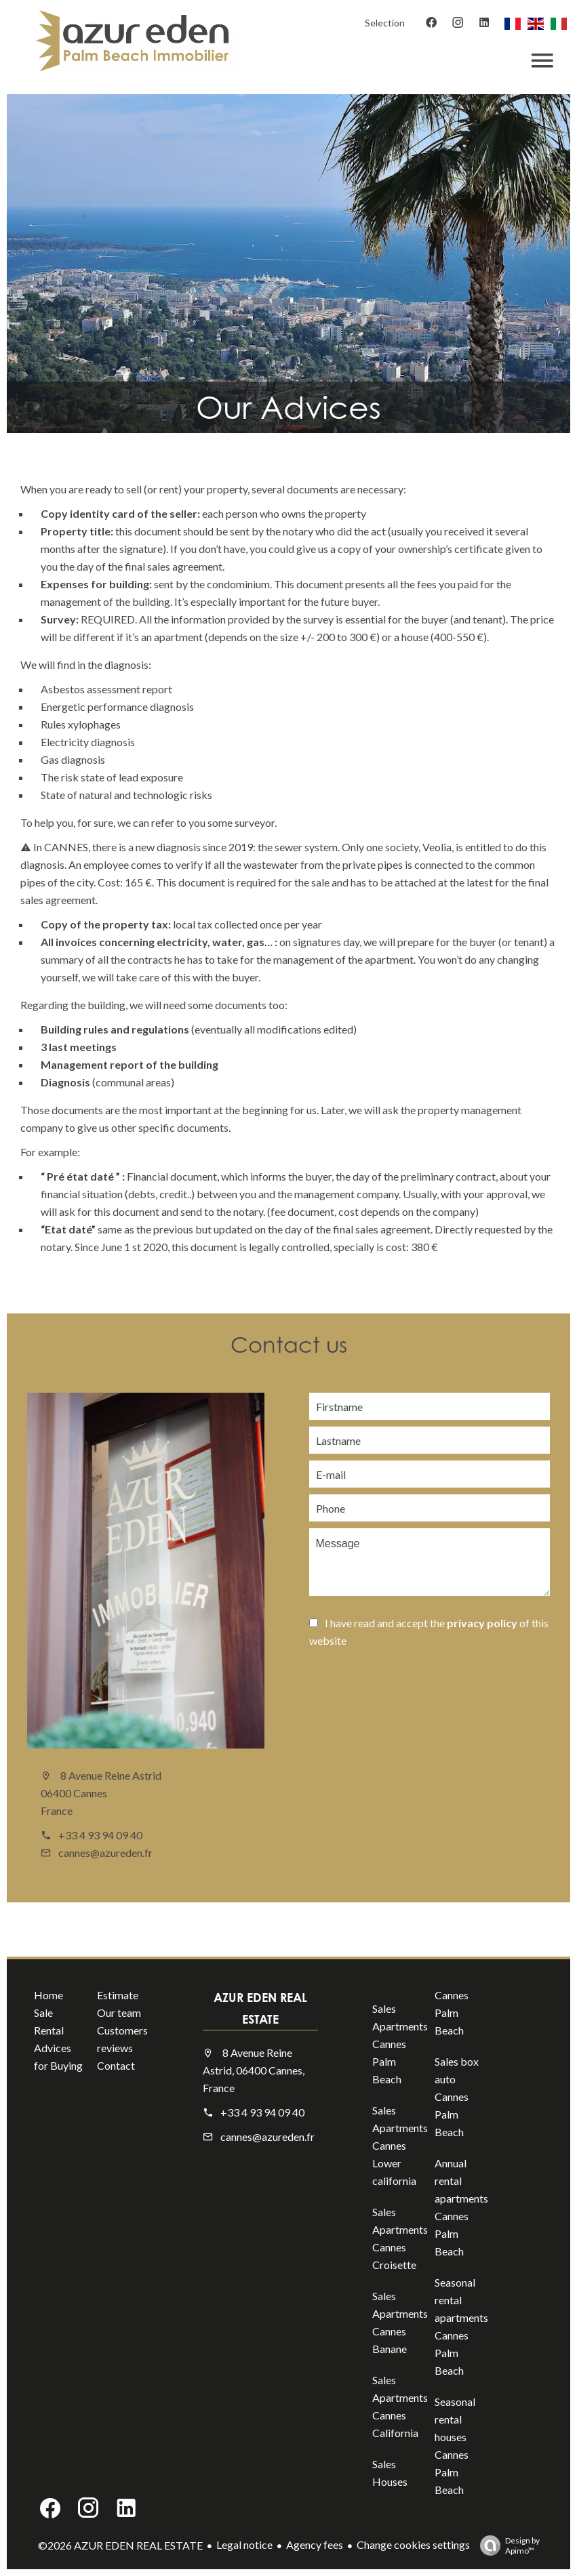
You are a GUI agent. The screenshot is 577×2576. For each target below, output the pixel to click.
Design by (506, 2545)
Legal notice (244, 2544)
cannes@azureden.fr (105, 1852)
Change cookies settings (413, 2544)
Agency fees (314, 2544)
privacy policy (482, 1622)
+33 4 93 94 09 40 (100, 1834)
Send (376, 1678)
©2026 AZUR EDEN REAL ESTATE (120, 2545)
